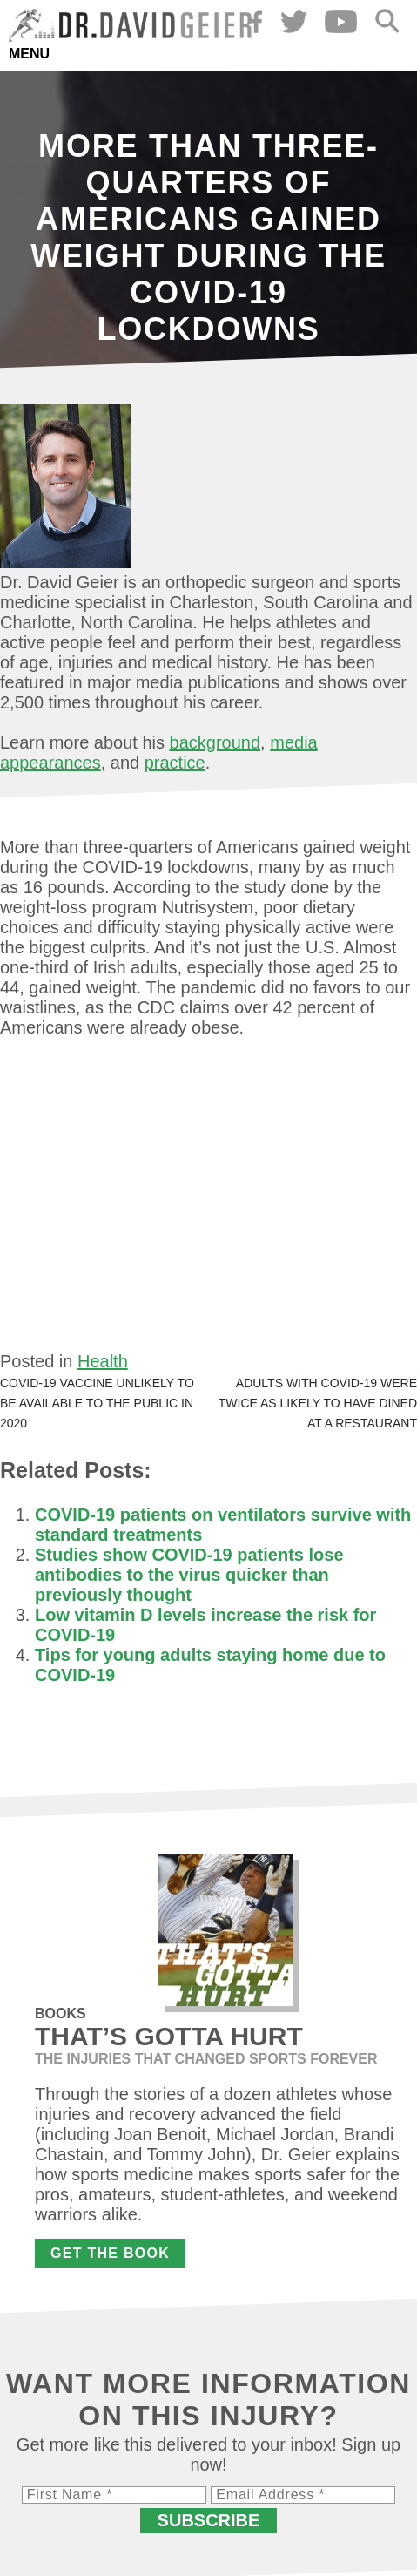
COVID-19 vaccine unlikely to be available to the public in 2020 (97, 1403)
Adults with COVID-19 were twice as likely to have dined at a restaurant (318, 1403)
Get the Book (110, 2253)
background (215, 742)
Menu (29, 53)
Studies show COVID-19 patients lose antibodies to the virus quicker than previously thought (189, 1574)
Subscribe (209, 2520)
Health (102, 1361)
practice (175, 762)
